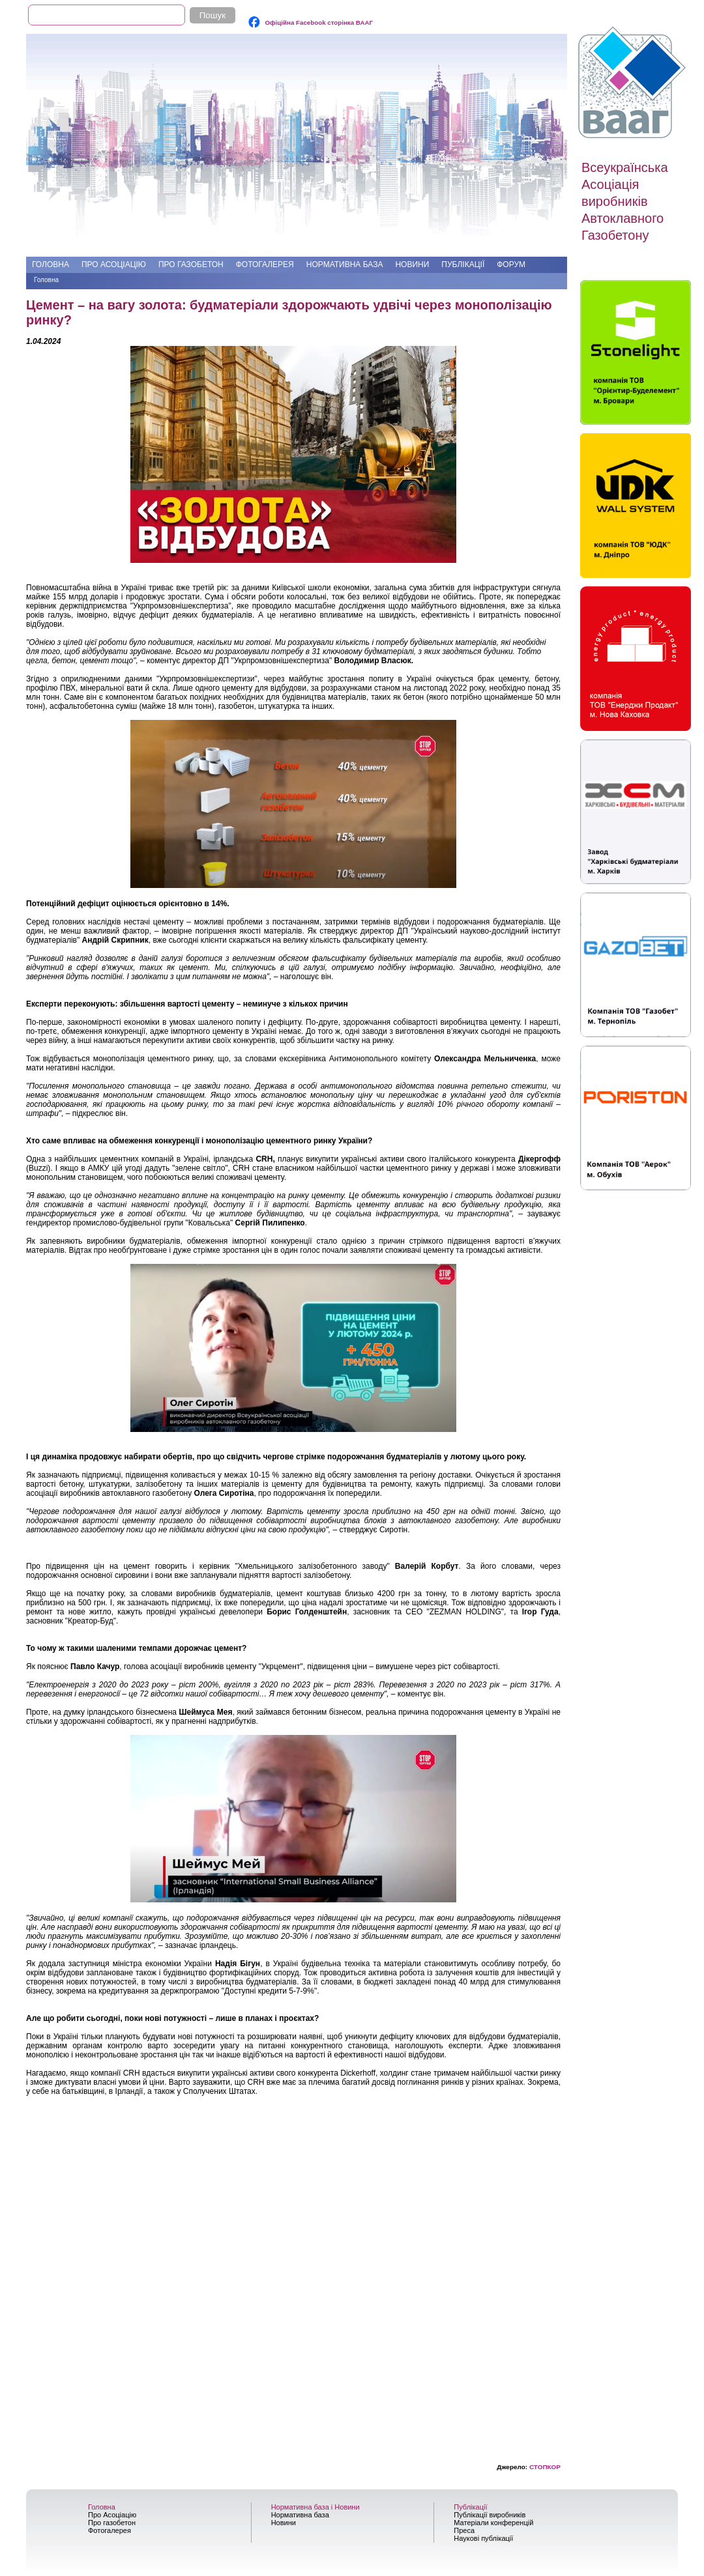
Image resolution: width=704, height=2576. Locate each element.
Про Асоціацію (113, 264)
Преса (464, 2530)
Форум (511, 264)
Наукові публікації (483, 2538)
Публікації (462, 264)
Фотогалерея (265, 264)
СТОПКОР (545, 2466)
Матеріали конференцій (493, 2522)
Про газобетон (191, 264)
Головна (50, 264)
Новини (412, 264)
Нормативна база (344, 264)
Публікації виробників (489, 2515)
